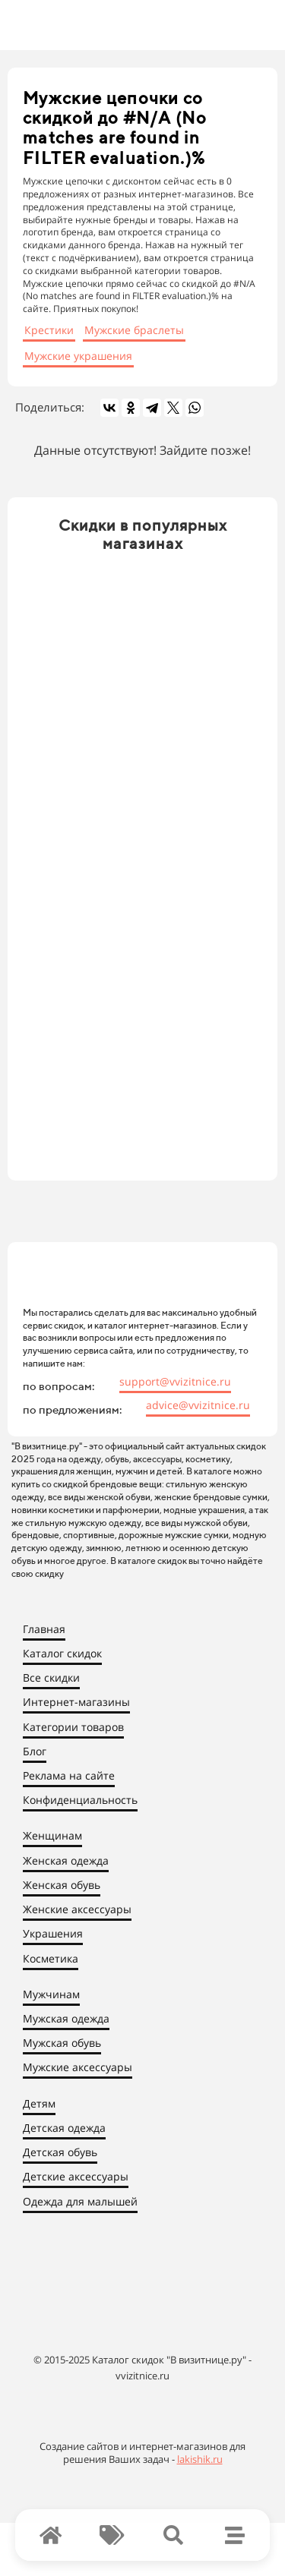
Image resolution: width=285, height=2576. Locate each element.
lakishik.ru (200, 2459)
